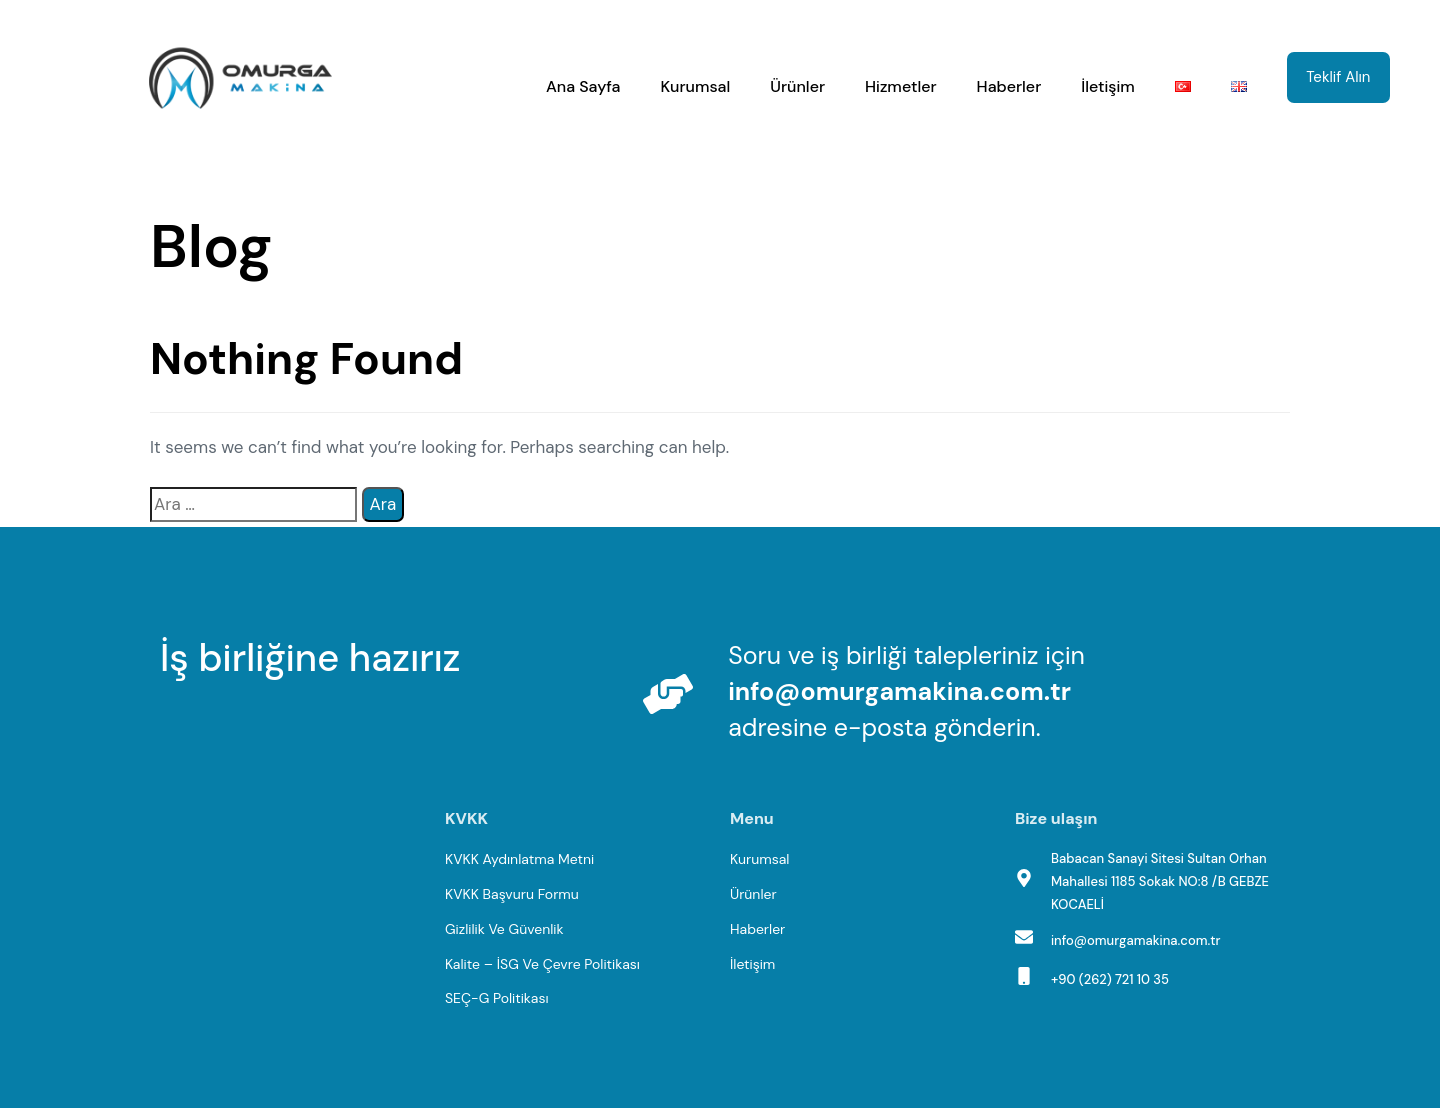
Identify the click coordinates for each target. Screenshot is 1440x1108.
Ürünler (797, 86)
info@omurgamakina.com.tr (899, 691)
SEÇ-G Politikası (497, 998)
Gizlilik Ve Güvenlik (504, 929)
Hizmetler (901, 86)
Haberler (1009, 86)
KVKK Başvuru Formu (512, 894)
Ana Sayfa (583, 86)
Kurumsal (696, 86)
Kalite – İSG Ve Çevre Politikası (542, 964)
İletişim (1108, 86)
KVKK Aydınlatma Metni (519, 859)
